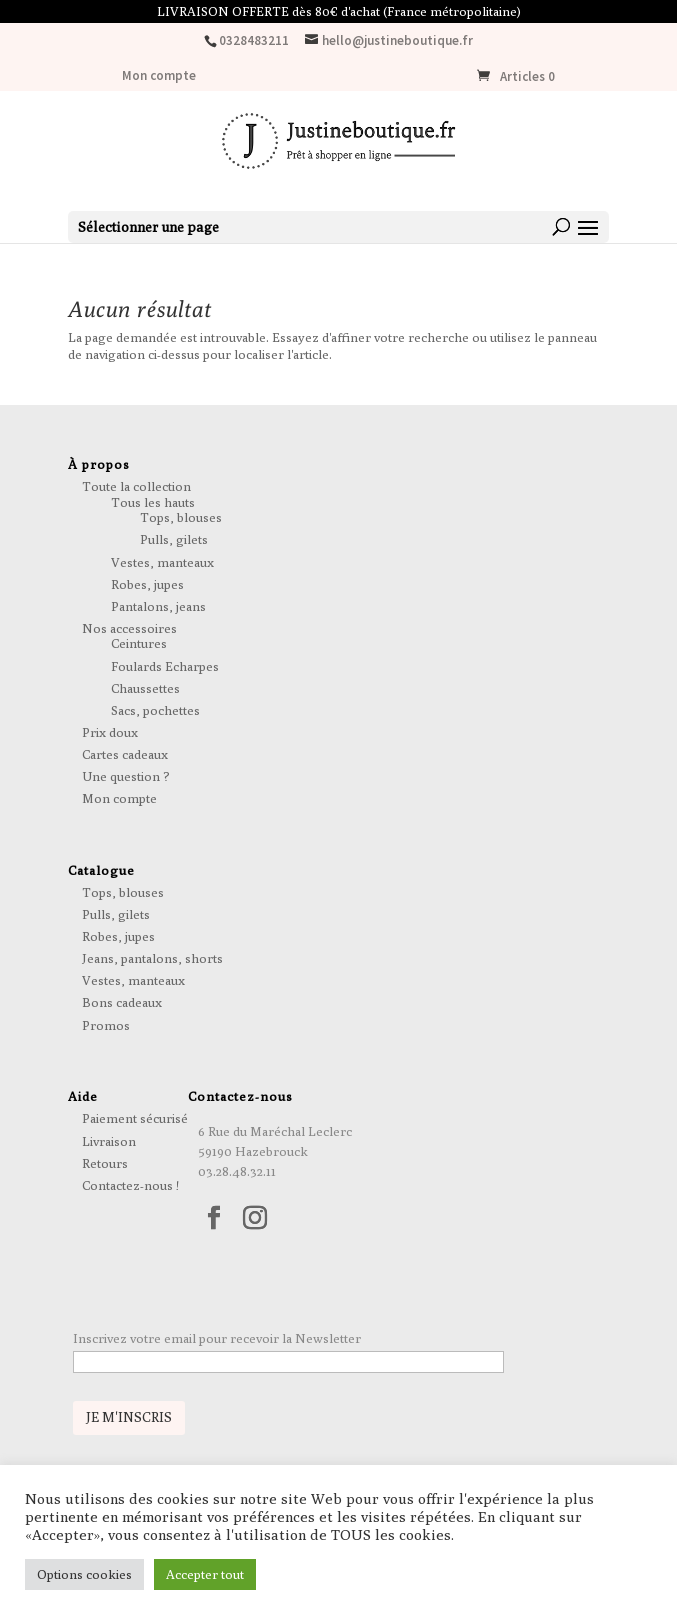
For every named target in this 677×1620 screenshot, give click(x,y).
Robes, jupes (147, 584)
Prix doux (110, 732)
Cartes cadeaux (125, 754)
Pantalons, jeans (158, 606)
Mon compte (159, 76)
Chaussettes (145, 688)
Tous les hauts (153, 502)
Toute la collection (136, 486)
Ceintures (139, 643)
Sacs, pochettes (155, 710)
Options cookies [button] (84, 1574)
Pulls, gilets (174, 539)
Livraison (109, 1141)
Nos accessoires (129, 628)
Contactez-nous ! (130, 1185)
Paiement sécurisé (135, 1118)
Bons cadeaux (122, 1002)
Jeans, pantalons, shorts (152, 958)
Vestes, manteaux (162, 562)
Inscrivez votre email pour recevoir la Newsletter (217, 1338)
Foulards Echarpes (165, 666)
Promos (106, 1025)
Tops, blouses (181, 517)
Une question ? (126, 776)
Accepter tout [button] (205, 1574)
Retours (105, 1163)
